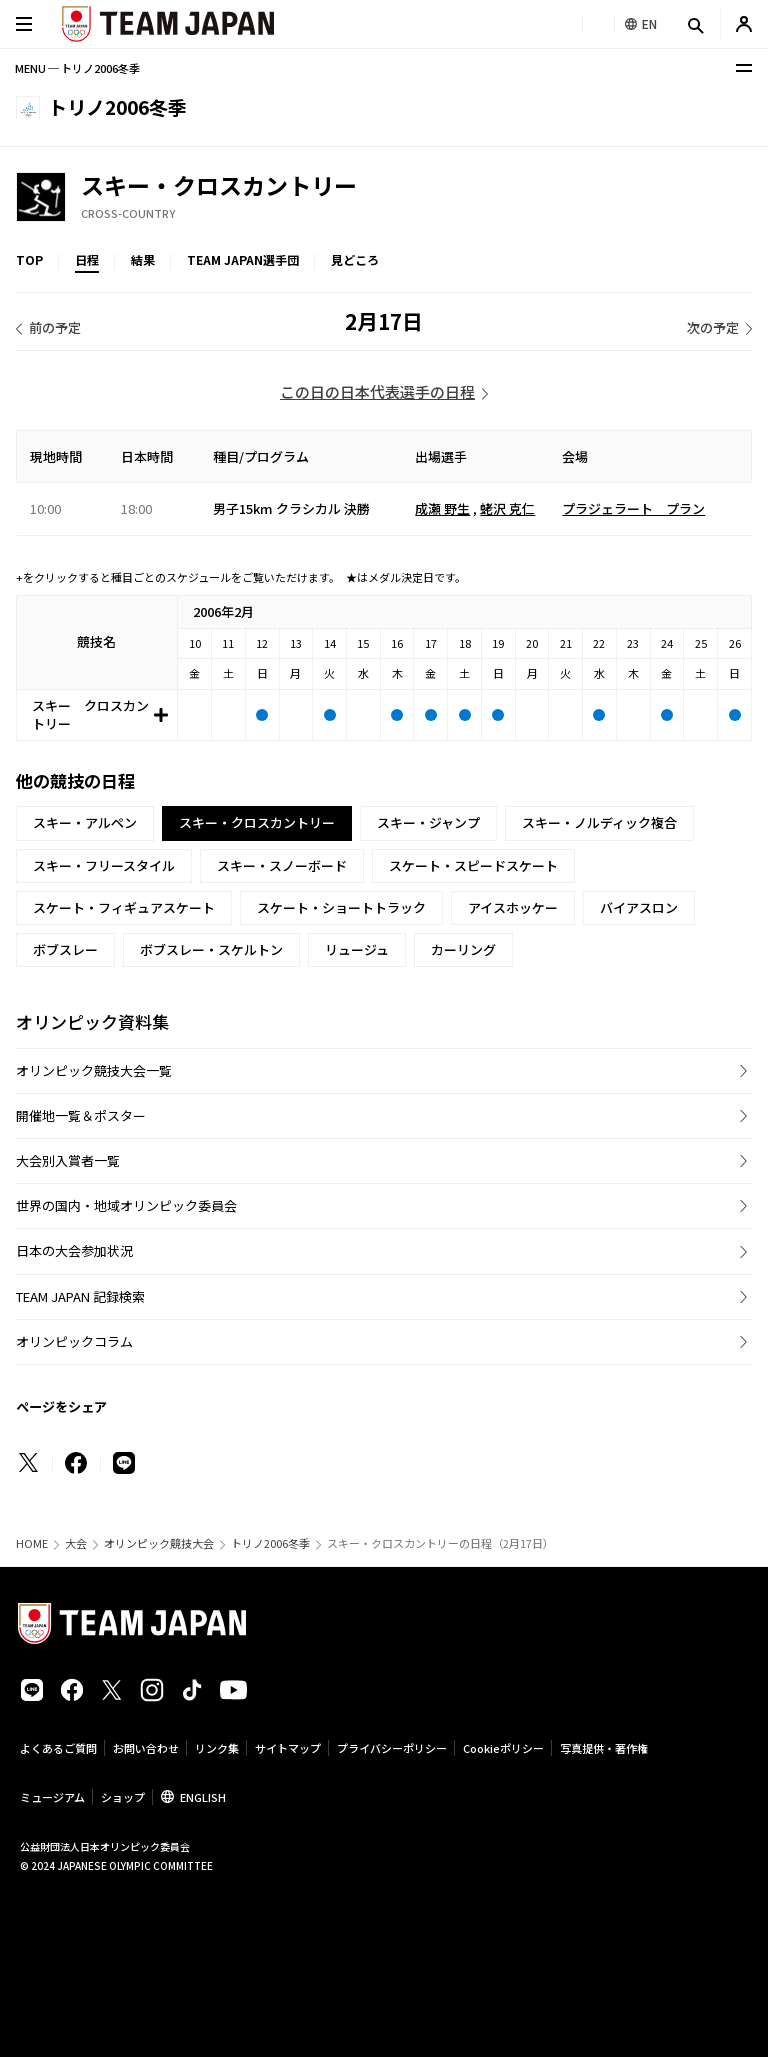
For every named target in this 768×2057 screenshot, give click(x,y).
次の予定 (713, 327)
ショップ (123, 1797)
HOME (32, 1543)
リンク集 (217, 1748)
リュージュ (357, 949)
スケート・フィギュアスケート (124, 907)
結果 (143, 259)
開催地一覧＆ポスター (81, 1115)
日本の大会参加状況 (74, 1250)
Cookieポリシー (503, 1748)
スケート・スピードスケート (473, 865)
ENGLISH (203, 1797)
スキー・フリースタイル (104, 865)
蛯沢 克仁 (507, 508)
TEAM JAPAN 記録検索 (80, 1296)
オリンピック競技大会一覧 (94, 1070)
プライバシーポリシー (392, 1748)
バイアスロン (639, 907)
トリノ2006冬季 (270, 1543)
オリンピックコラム (74, 1341)
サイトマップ (288, 1748)
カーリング (463, 949)
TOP (29, 259)
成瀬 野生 (442, 508)
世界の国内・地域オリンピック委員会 (126, 1205)
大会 (76, 1543)
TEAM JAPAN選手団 (243, 259)
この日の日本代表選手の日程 (377, 391)
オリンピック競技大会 (159, 1543)
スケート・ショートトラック (341, 907)
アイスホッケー (513, 907)
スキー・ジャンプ (428, 822)
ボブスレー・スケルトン (211, 949)
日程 (87, 259)
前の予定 (55, 327)
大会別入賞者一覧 (68, 1160)
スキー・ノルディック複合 (599, 822)
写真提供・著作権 (604, 1748)
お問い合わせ (146, 1748)
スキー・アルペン (85, 822)
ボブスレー (65, 949)
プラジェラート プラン (633, 508)
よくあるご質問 (58, 1748)
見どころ (355, 259)
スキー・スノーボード (282, 865)
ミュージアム (52, 1797)
